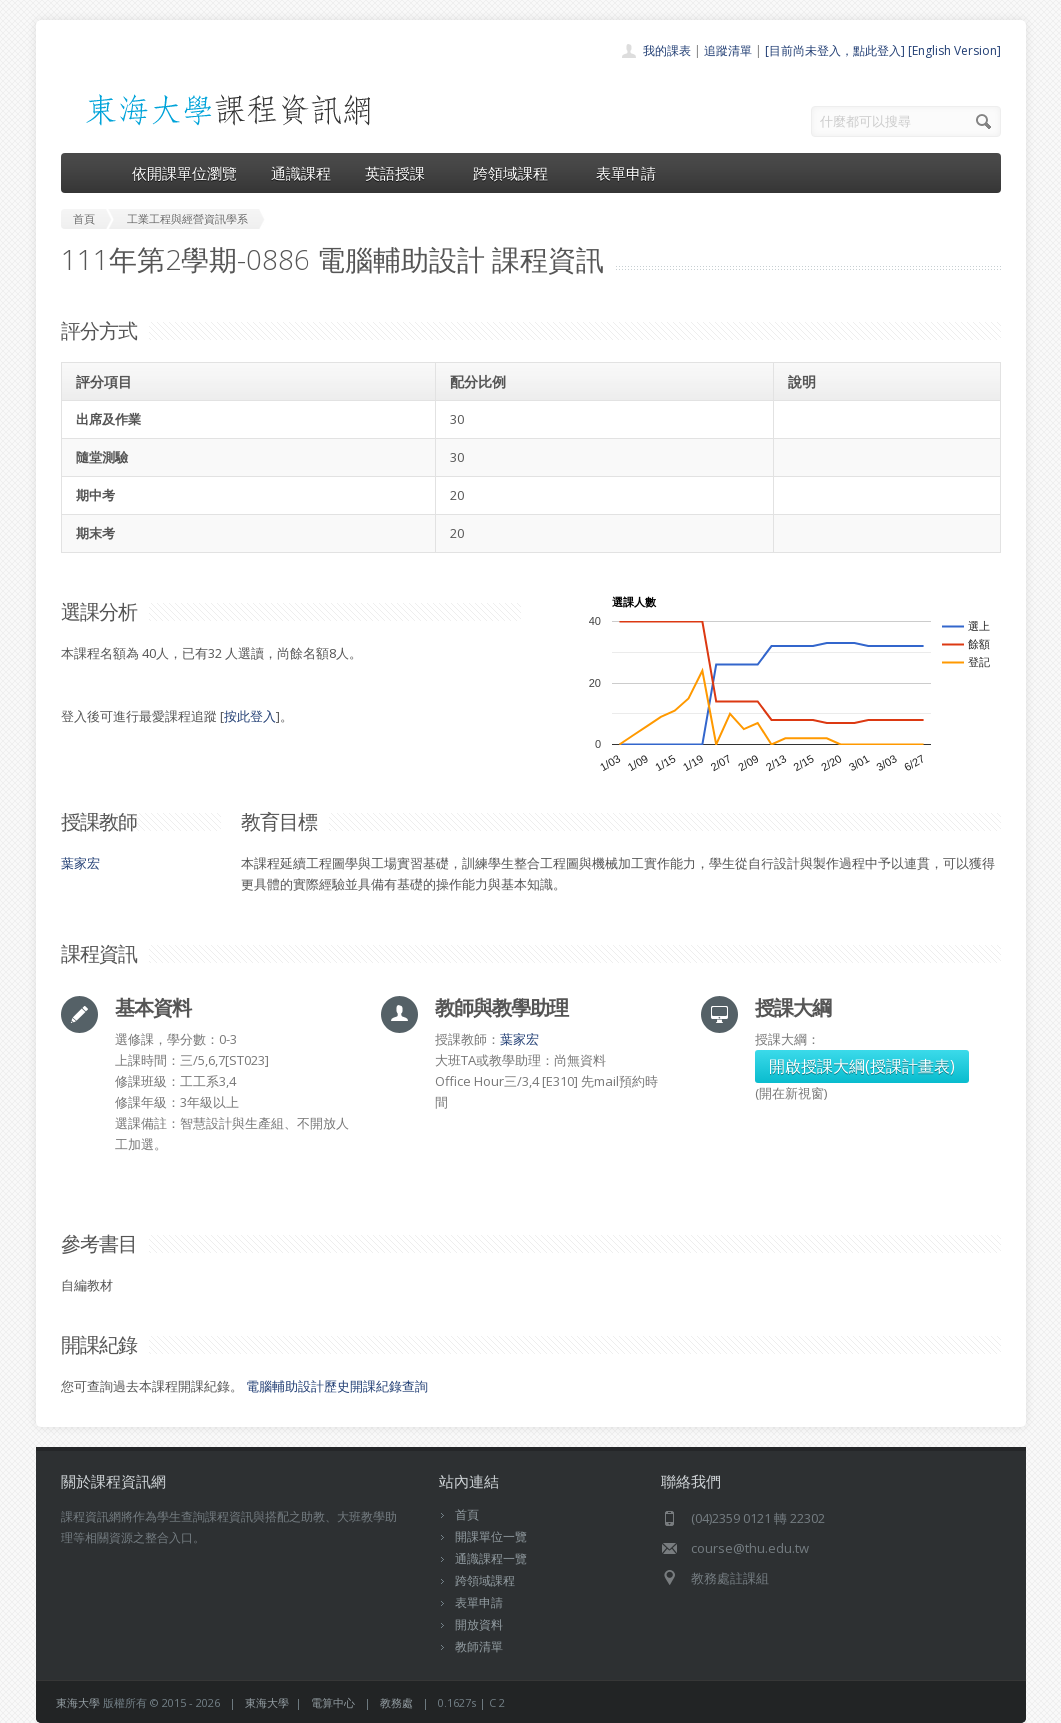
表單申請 (626, 173)
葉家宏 (80, 863)
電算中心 (333, 1702)
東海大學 (78, 1702)
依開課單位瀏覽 (184, 173)
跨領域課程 (517, 173)
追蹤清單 (728, 50)
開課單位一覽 (491, 1536)
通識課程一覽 (491, 1558)
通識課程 (301, 173)
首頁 (467, 1514)
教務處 (396, 1702)
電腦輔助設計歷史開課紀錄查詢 (337, 1386)
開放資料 (479, 1624)
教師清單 (479, 1646)
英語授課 (402, 173)
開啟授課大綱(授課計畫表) (862, 1066)
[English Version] (954, 50)
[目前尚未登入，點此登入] (835, 50)
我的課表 (667, 50)
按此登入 (250, 716)
